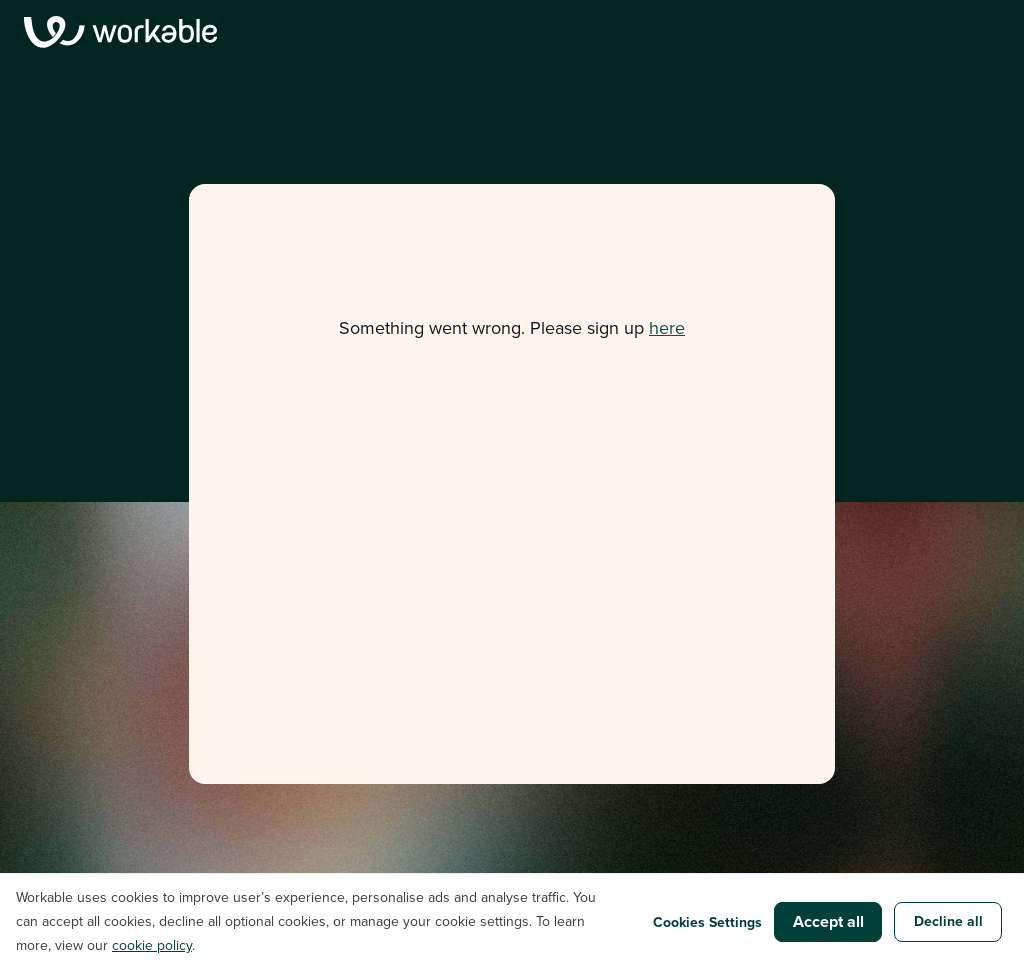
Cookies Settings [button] (707, 922)
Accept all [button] (828, 921)
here (667, 328)
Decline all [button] (948, 921)
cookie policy (152, 945)
